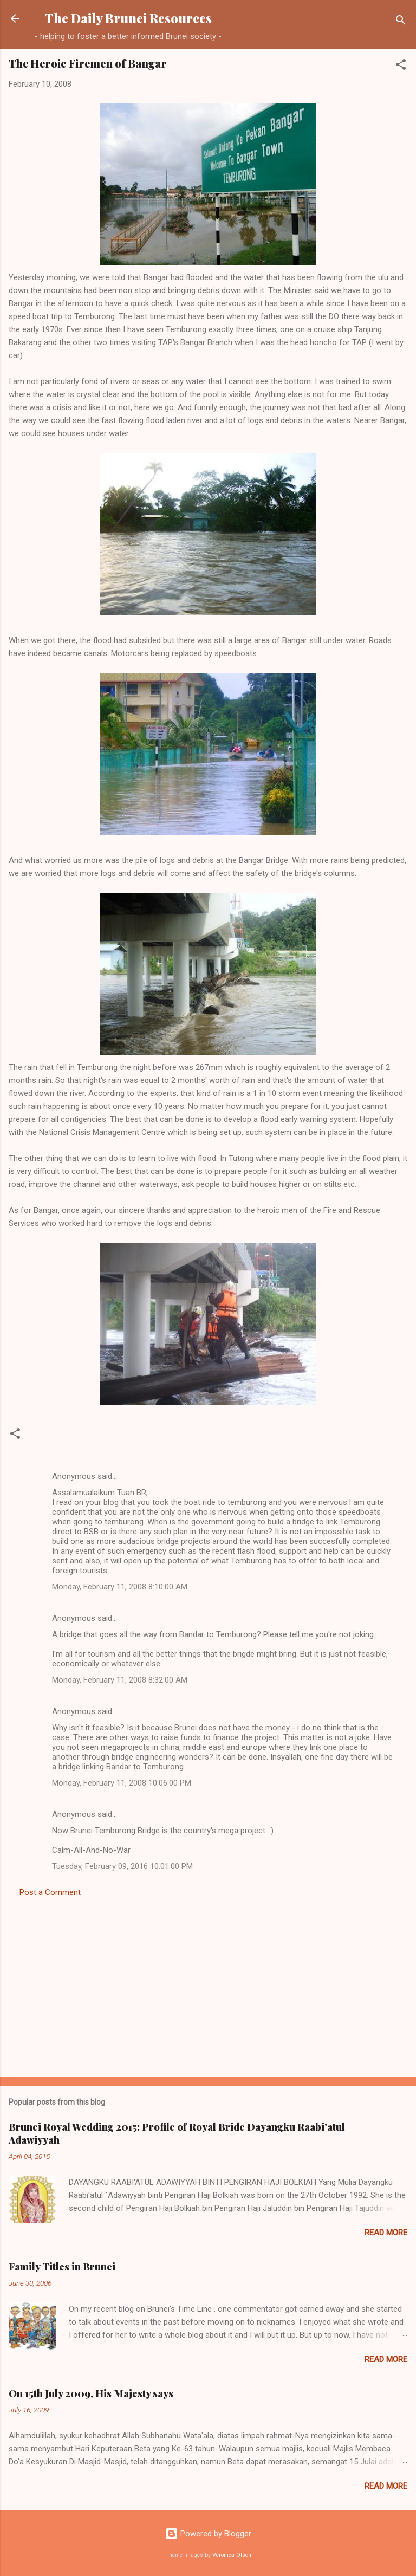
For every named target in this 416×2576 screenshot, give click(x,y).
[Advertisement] (208, 1984)
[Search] (400, 21)
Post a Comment (50, 1892)
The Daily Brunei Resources (128, 18)
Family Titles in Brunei (62, 2266)
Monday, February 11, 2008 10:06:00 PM (121, 1783)
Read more (386, 2232)
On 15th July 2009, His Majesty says (91, 2393)
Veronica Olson (231, 2555)
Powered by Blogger (208, 2534)
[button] (400, 66)
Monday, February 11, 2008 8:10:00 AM (119, 1587)
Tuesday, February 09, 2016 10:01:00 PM (122, 1866)
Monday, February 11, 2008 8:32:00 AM (119, 1680)
